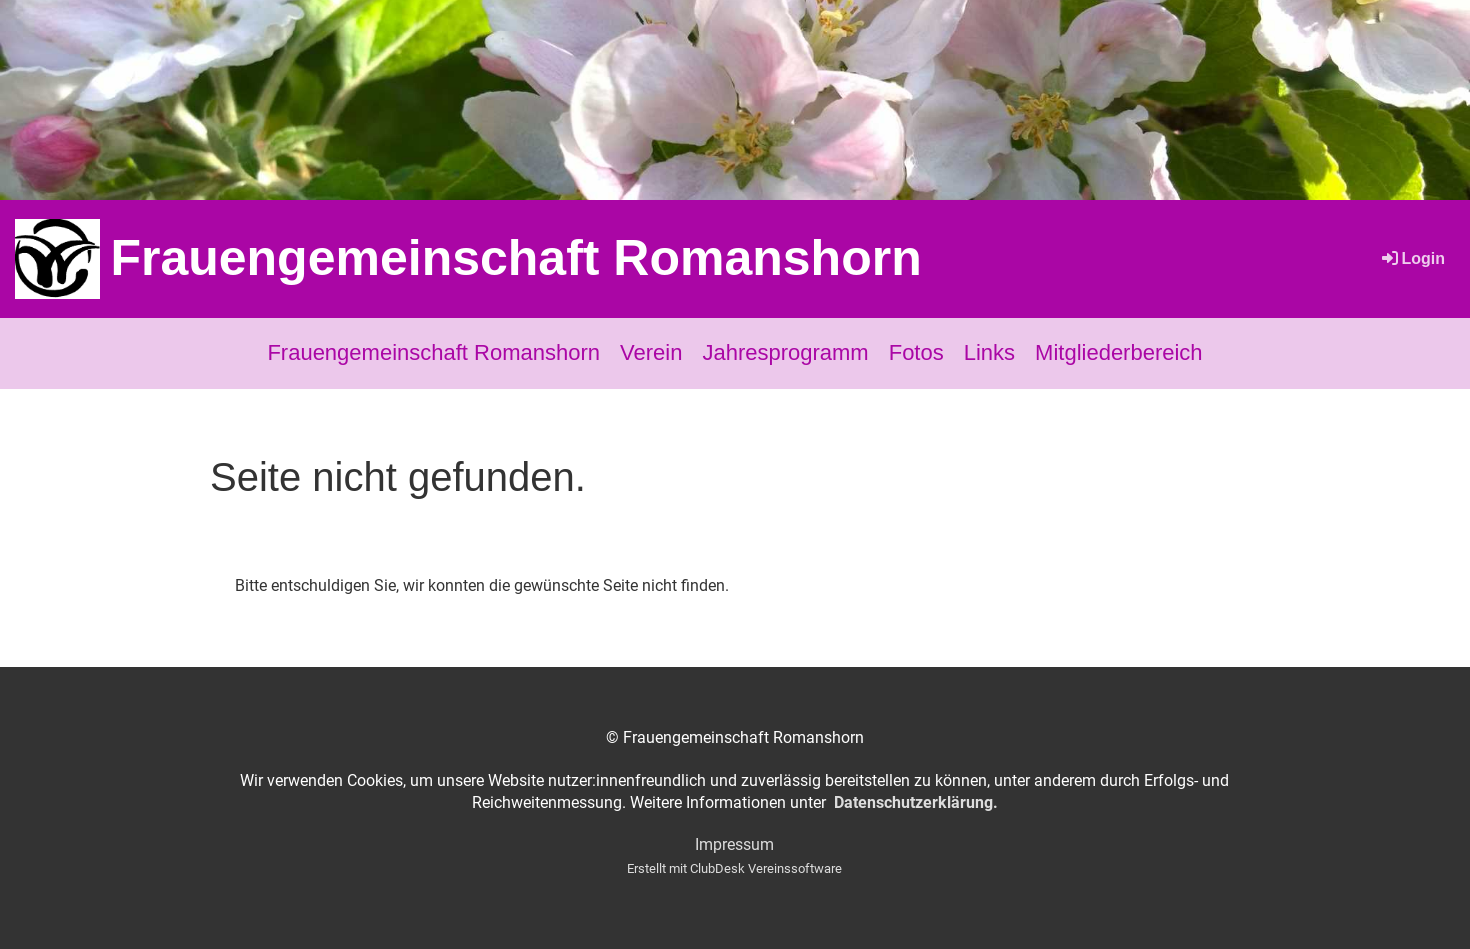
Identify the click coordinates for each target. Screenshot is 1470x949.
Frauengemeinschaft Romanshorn (515, 258)
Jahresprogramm (785, 352)
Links (989, 352)
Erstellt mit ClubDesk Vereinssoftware (734, 868)
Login (1412, 258)
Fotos (916, 352)
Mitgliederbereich (1119, 352)
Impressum (734, 844)
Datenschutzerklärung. (916, 802)
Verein (651, 352)
